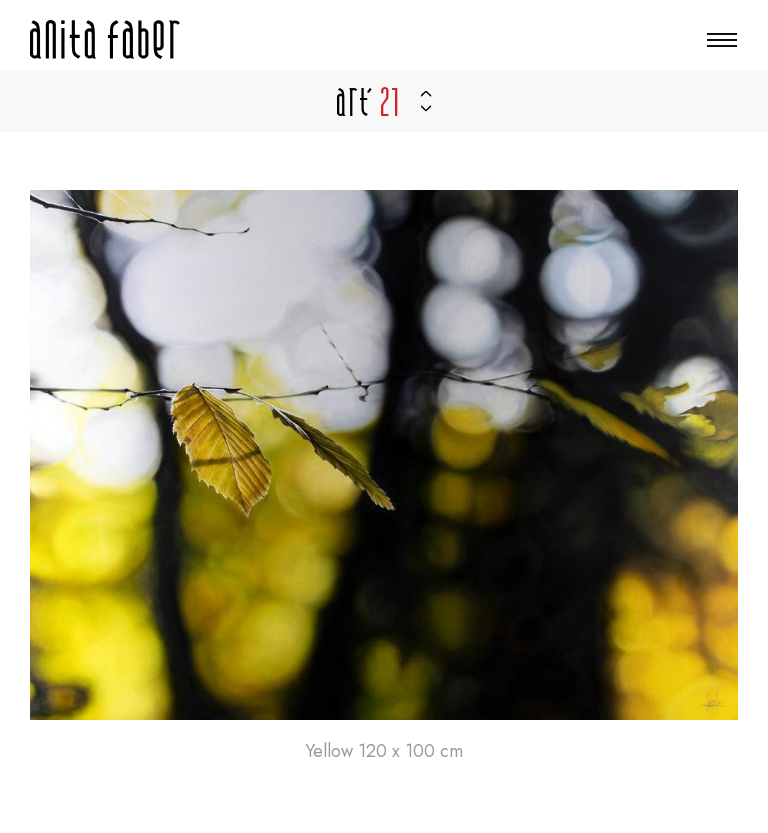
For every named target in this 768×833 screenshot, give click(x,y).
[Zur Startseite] (105, 39)
